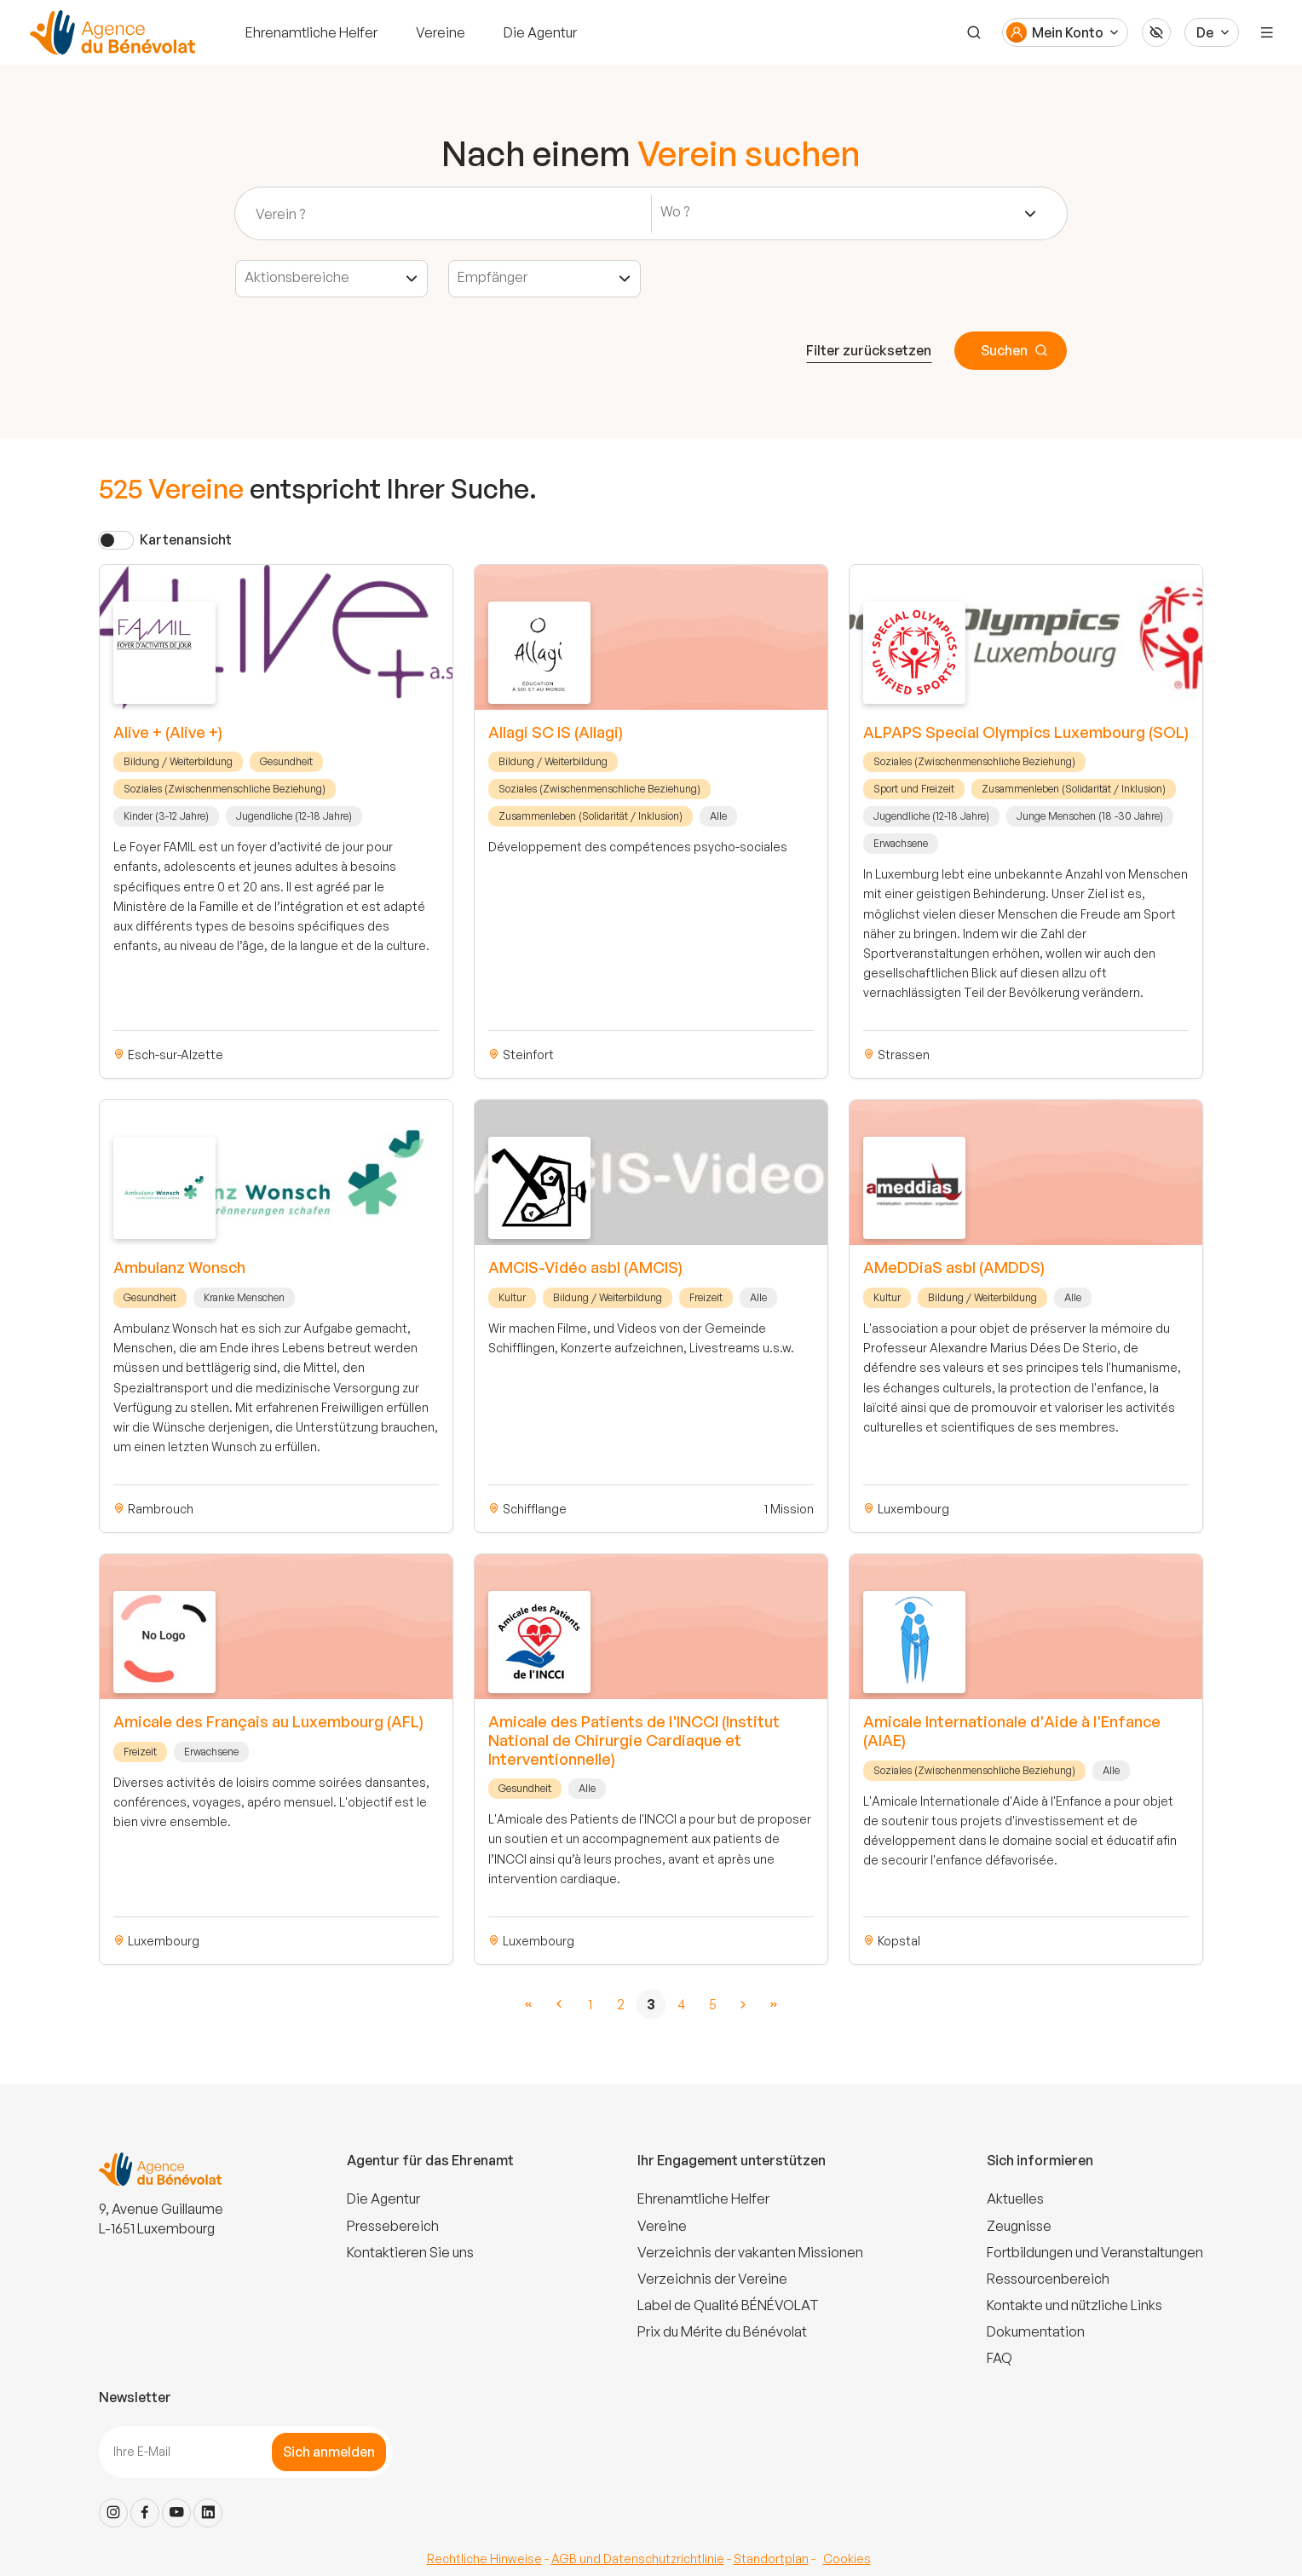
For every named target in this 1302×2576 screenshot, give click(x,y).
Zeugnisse (1019, 2225)
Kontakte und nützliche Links (1074, 2305)
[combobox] (849, 214)
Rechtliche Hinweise (484, 2558)
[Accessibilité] (1156, 32)
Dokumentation (1036, 2331)
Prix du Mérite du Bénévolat (722, 2331)
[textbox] (680, 212)
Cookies (847, 2558)
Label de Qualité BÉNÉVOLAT (728, 2305)
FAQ (999, 2357)
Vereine (440, 32)
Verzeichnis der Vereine (712, 2278)
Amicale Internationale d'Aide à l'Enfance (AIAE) (1012, 1730)
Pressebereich (393, 2225)
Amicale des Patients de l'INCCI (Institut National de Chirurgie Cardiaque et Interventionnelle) (634, 1739)
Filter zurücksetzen (868, 350)
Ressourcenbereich (1048, 2278)
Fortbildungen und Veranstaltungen (1095, 2252)
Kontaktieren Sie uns (410, 2252)
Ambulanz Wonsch (179, 1267)
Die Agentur (540, 32)
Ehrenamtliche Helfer (311, 32)
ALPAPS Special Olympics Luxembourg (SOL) (1026, 732)
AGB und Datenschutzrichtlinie (637, 2558)
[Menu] (1267, 32)
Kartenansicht (186, 539)
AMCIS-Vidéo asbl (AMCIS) (585, 1267)
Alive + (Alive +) (167, 732)
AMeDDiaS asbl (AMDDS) (954, 1267)
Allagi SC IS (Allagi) (555, 732)
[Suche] (973, 32)
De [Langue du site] (1204, 32)
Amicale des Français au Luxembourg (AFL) (268, 1721)
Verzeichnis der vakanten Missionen (750, 2252)
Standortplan (771, 2558)
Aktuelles (1015, 2198)
